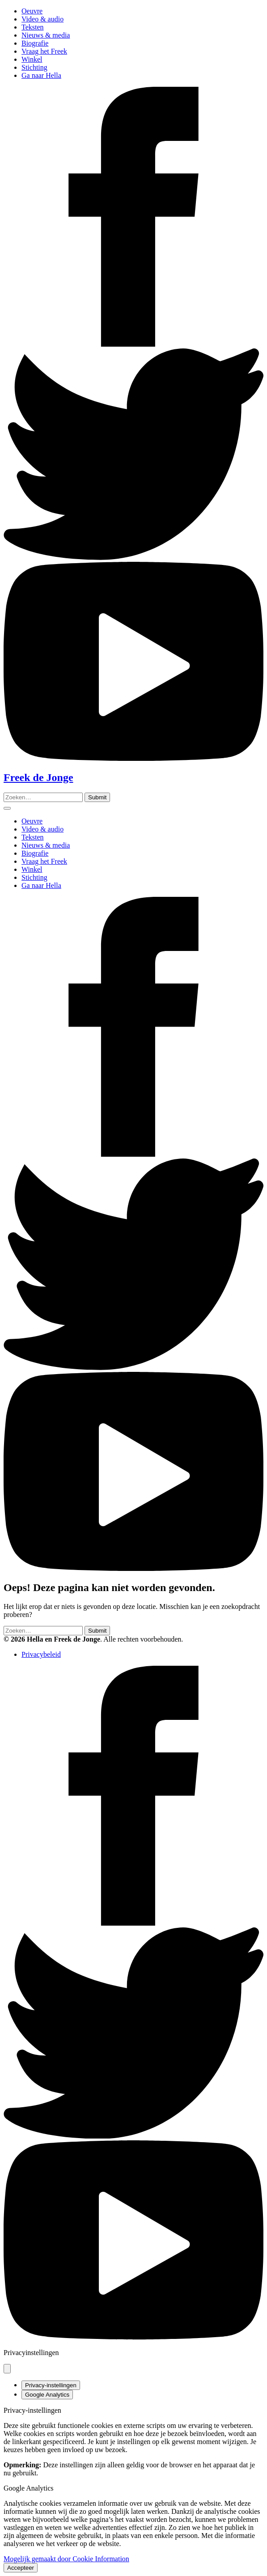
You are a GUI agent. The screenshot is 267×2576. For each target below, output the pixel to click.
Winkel (31, 59)
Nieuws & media (45, 35)
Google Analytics (47, 2394)
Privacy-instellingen (50, 2385)
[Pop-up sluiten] (7, 2368)
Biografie (34, 43)
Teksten (32, 27)
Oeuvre (31, 11)
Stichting (34, 67)
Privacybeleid (41, 1654)
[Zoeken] (97, 797)
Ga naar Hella (41, 75)
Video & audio (42, 19)
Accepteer (20, 2567)
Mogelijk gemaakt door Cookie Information (66, 2559)
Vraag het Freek (44, 51)
